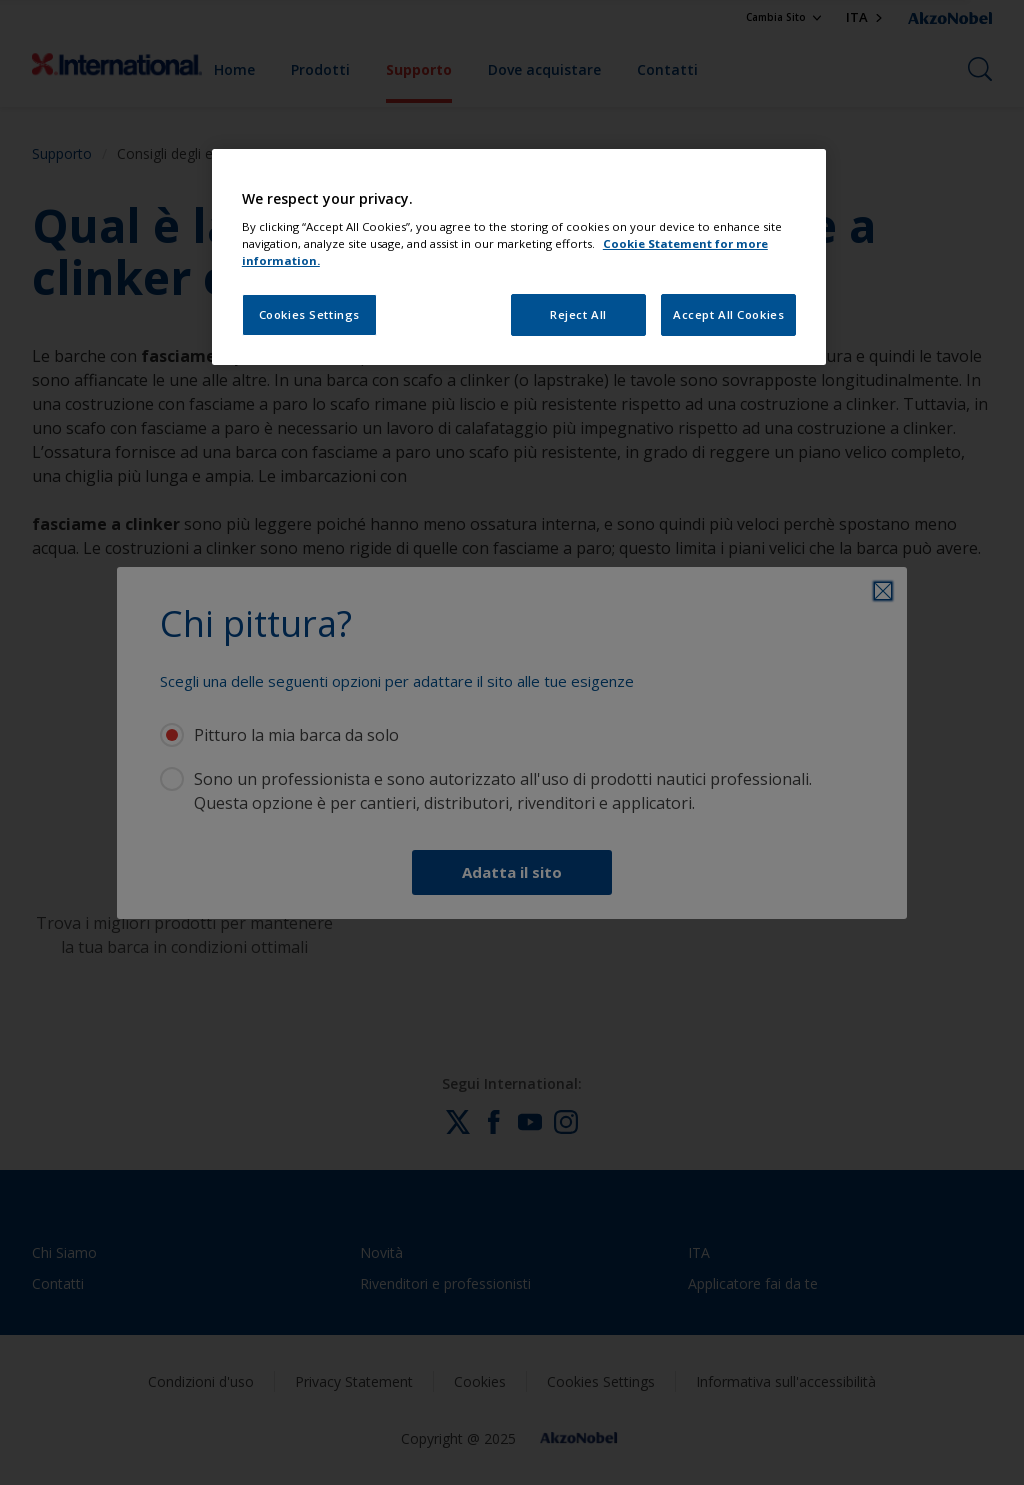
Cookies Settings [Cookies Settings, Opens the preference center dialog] (309, 314)
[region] (519, 257)
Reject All (578, 314)
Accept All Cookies (728, 314)
